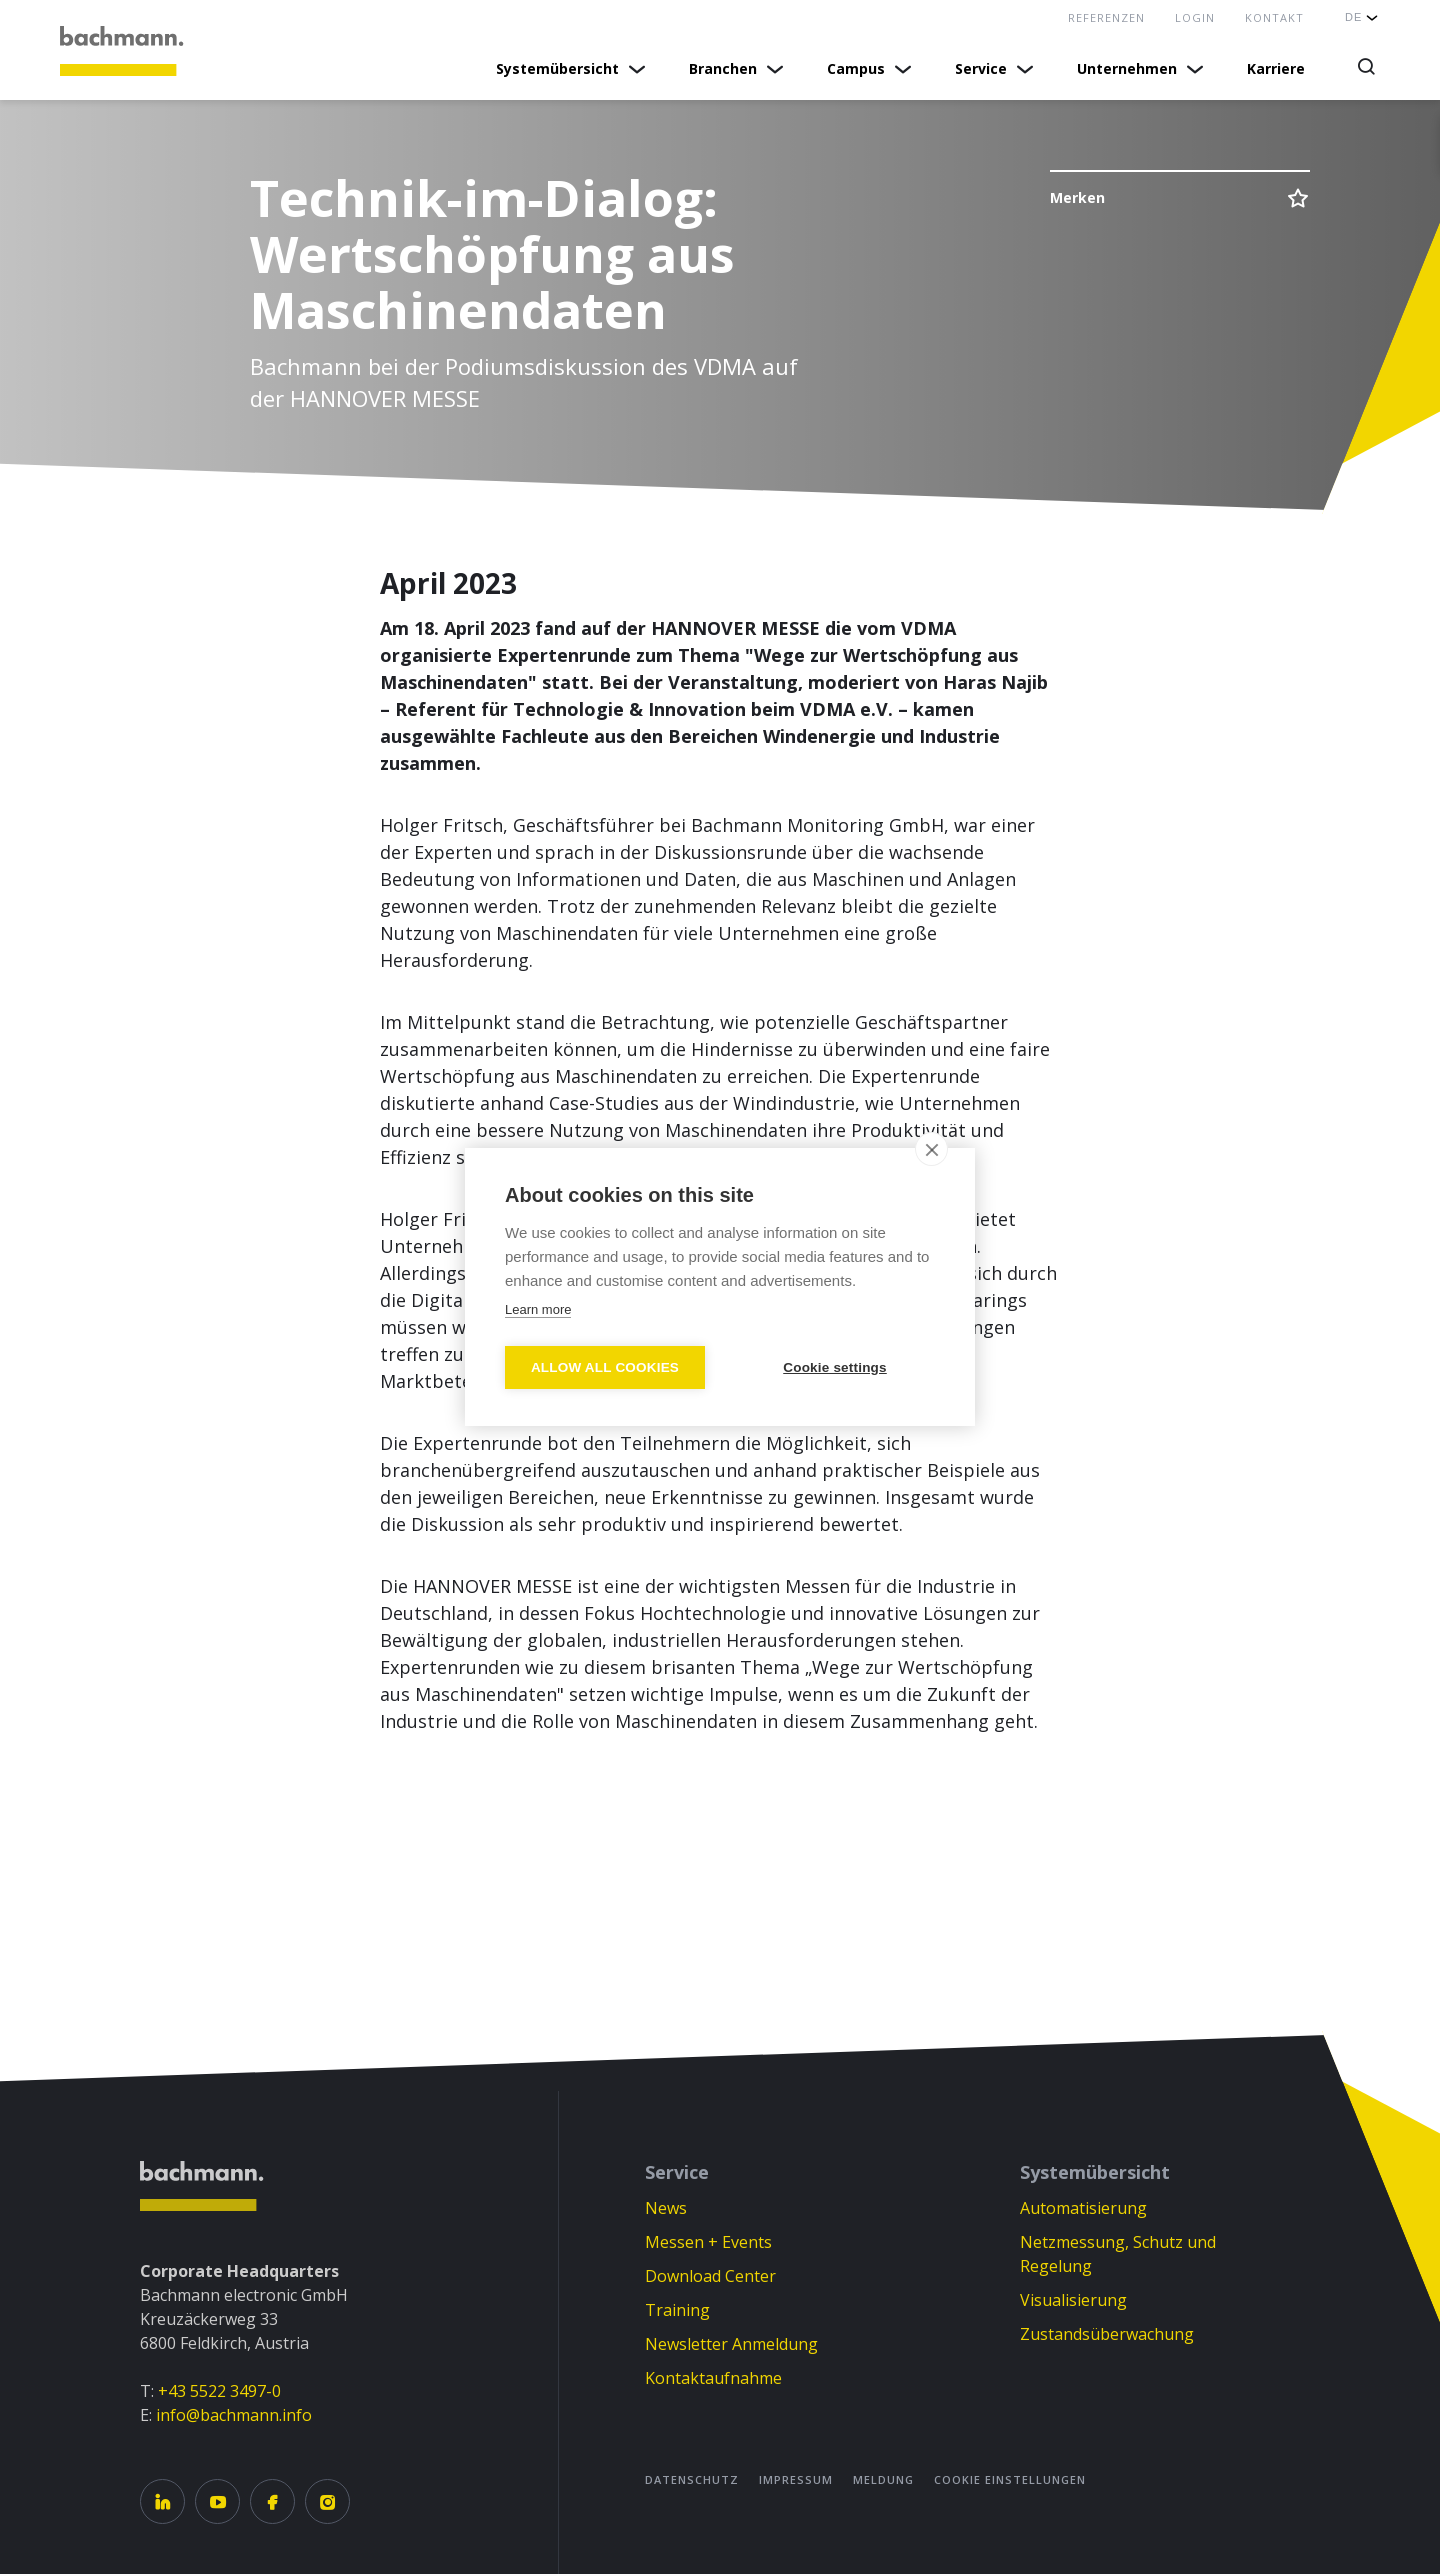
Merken (1077, 197)
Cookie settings (835, 1367)
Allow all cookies (605, 1367)
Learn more (538, 1309)
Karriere (1276, 68)
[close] (931, 1149)
